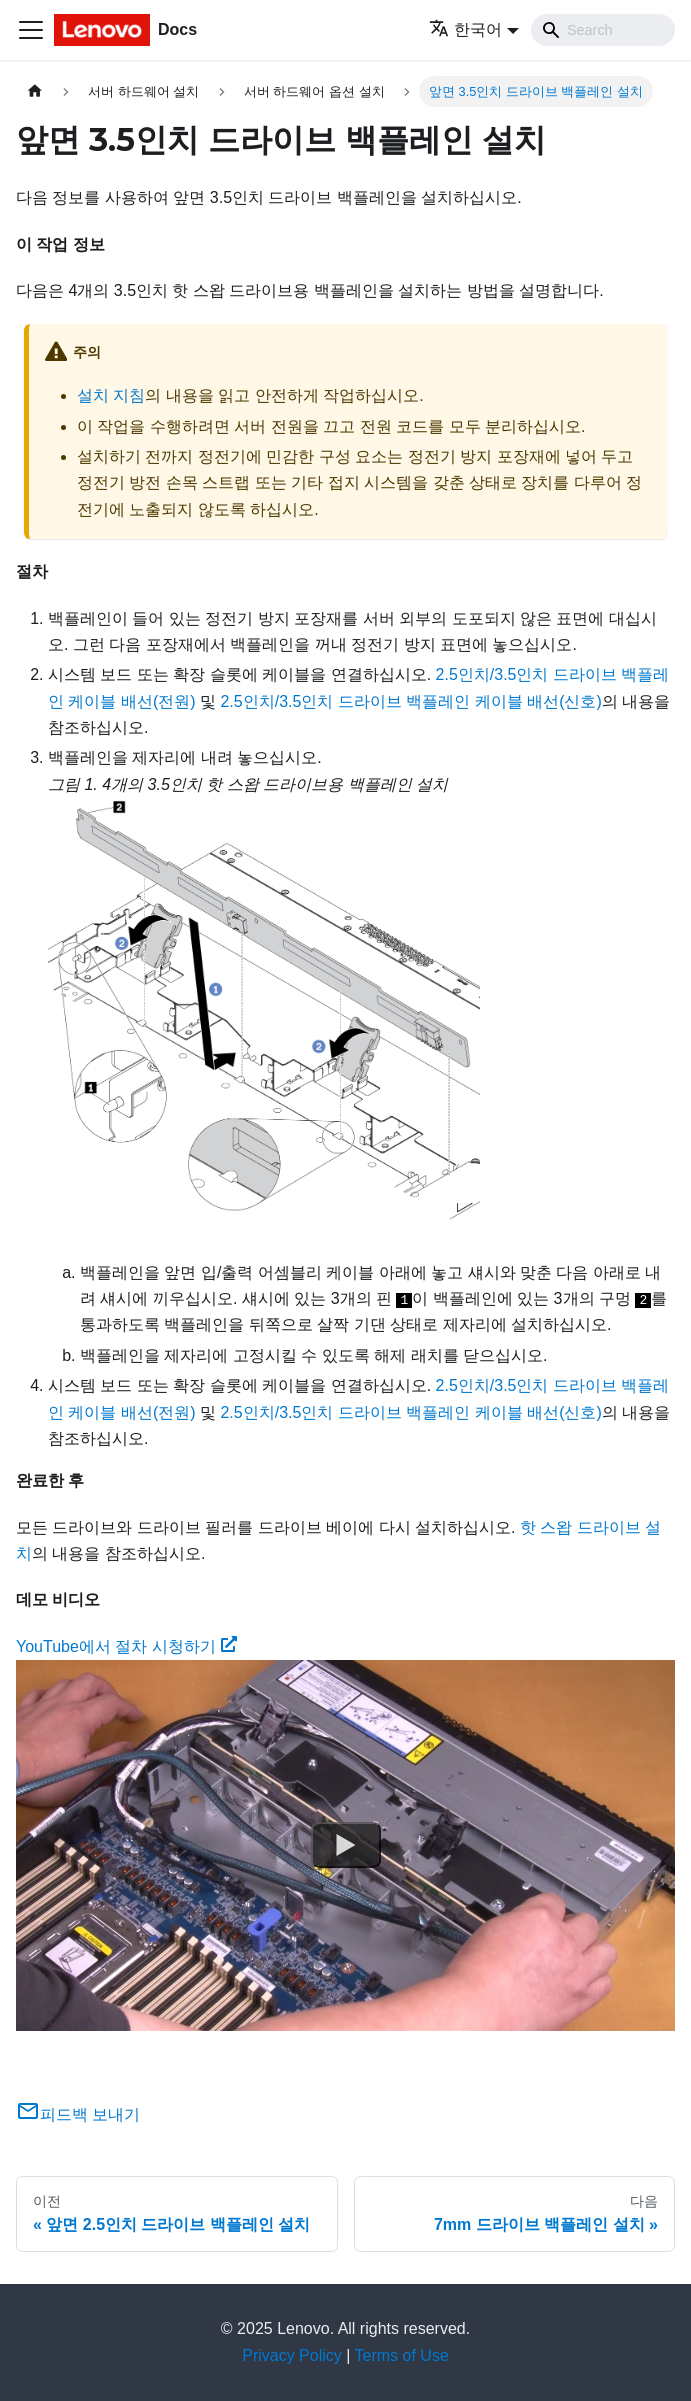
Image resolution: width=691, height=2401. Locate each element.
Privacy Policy (292, 2355)
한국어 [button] (465, 29)
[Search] (603, 30)
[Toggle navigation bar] (31, 30)
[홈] (35, 91)
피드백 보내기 (78, 2114)
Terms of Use (402, 2355)
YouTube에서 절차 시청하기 (126, 1646)
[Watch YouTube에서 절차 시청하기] (346, 1846)
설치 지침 (111, 395)
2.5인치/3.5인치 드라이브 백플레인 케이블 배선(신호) (410, 701)
